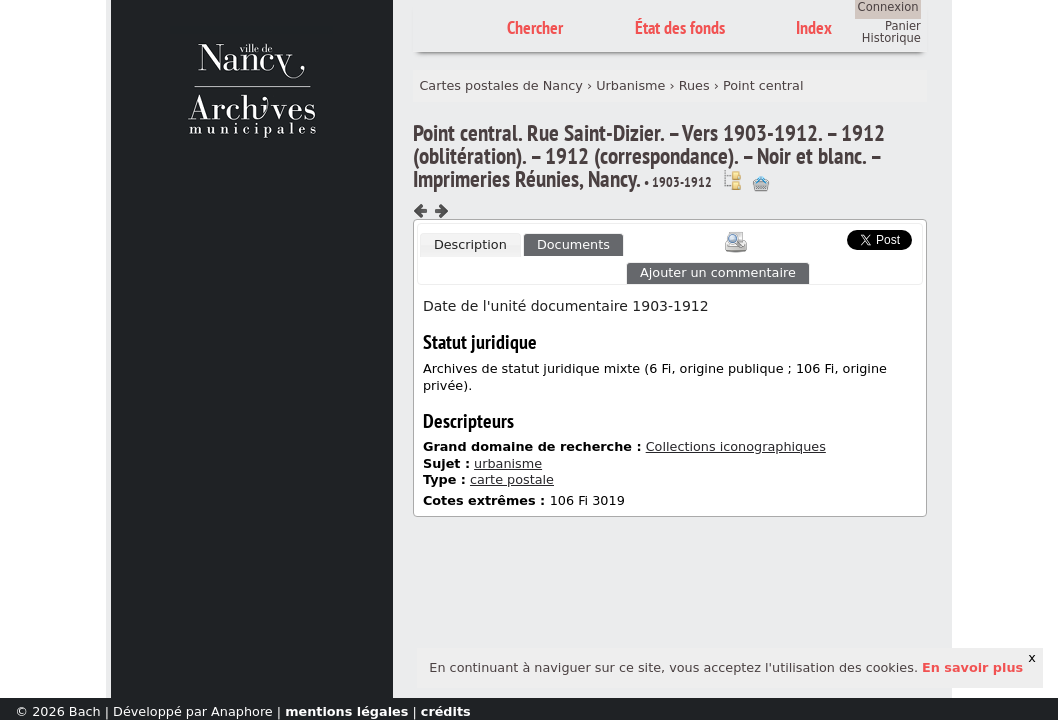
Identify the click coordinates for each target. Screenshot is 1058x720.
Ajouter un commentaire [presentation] (718, 272)
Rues (694, 85)
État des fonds (680, 27)
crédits (446, 711)
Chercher (535, 27)
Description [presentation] (470, 244)
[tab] (470, 245)
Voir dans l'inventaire (732, 180)
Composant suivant (441, 211)
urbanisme (508, 463)
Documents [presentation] (573, 244)
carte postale (512, 479)
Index (814, 27)
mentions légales (346, 711)
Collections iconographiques (736, 446)
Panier (903, 26)
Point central (763, 85)
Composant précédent (421, 211)
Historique (891, 38)
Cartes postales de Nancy (501, 85)
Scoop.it (816, 237)
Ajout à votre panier (761, 184)
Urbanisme (630, 85)
